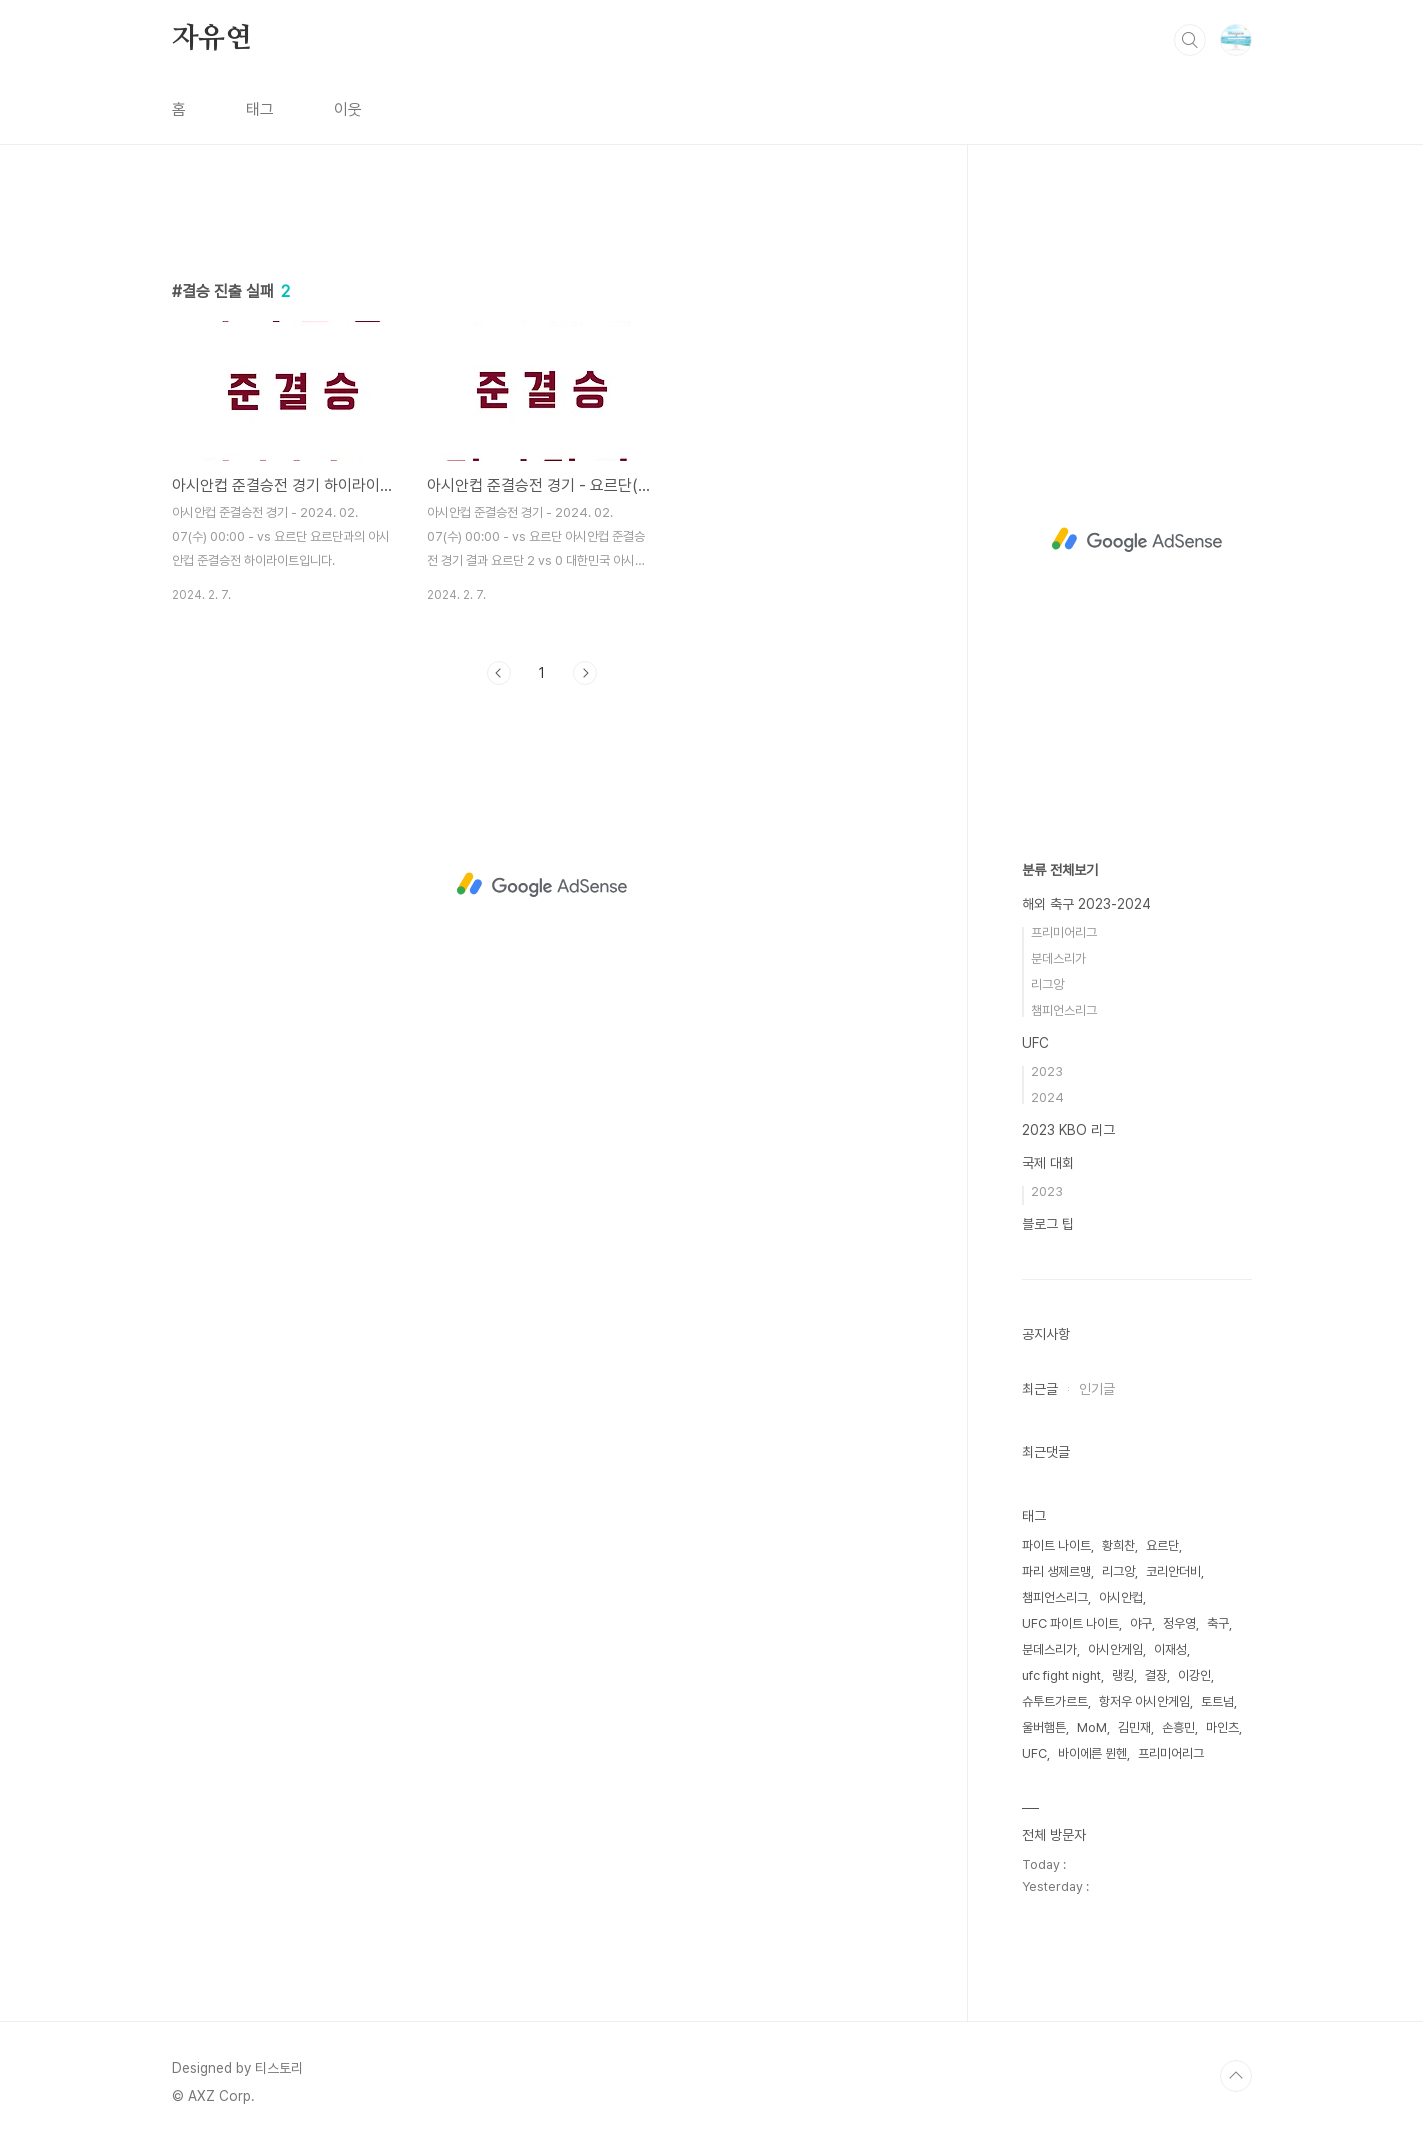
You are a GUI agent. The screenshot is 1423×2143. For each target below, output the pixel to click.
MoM (1092, 1727)
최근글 (1040, 1389)
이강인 (1194, 1675)
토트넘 (1217, 1701)
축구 (1218, 1623)
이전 (499, 953)
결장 (1156, 1675)
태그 (260, 109)
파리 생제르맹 (1056, 1571)
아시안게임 (1115, 1649)
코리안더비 (1173, 1571)
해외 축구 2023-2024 (1086, 904)
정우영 (1179, 1623)
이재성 (1170, 1649)
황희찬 (1118, 1545)
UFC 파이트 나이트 (1070, 1623)
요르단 (1162, 1545)
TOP (1236, 2076)
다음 (585, 953)
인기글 (1097, 1389)
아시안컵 (1121, 1597)
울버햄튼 (1044, 1727)
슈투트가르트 (1055, 1701)
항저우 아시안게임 (1144, 1701)
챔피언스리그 (1064, 1010)
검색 (1190, 40)
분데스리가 (1058, 958)
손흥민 (1178, 1727)
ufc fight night (1061, 1675)
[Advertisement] (542, 387)
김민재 (1134, 1727)
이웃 (348, 109)
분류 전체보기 (1060, 870)
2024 (1047, 1097)
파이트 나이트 (1056, 1545)
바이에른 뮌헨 (1092, 1753)
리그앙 (1047, 984)
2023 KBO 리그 (1068, 1130)
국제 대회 (1048, 1163)
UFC (1035, 1043)
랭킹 (1123, 1675)
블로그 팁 (1048, 1224)
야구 (1141, 1623)
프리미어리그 (1064, 932)
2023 (1047, 1071)
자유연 (212, 39)
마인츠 (1222, 1727)
